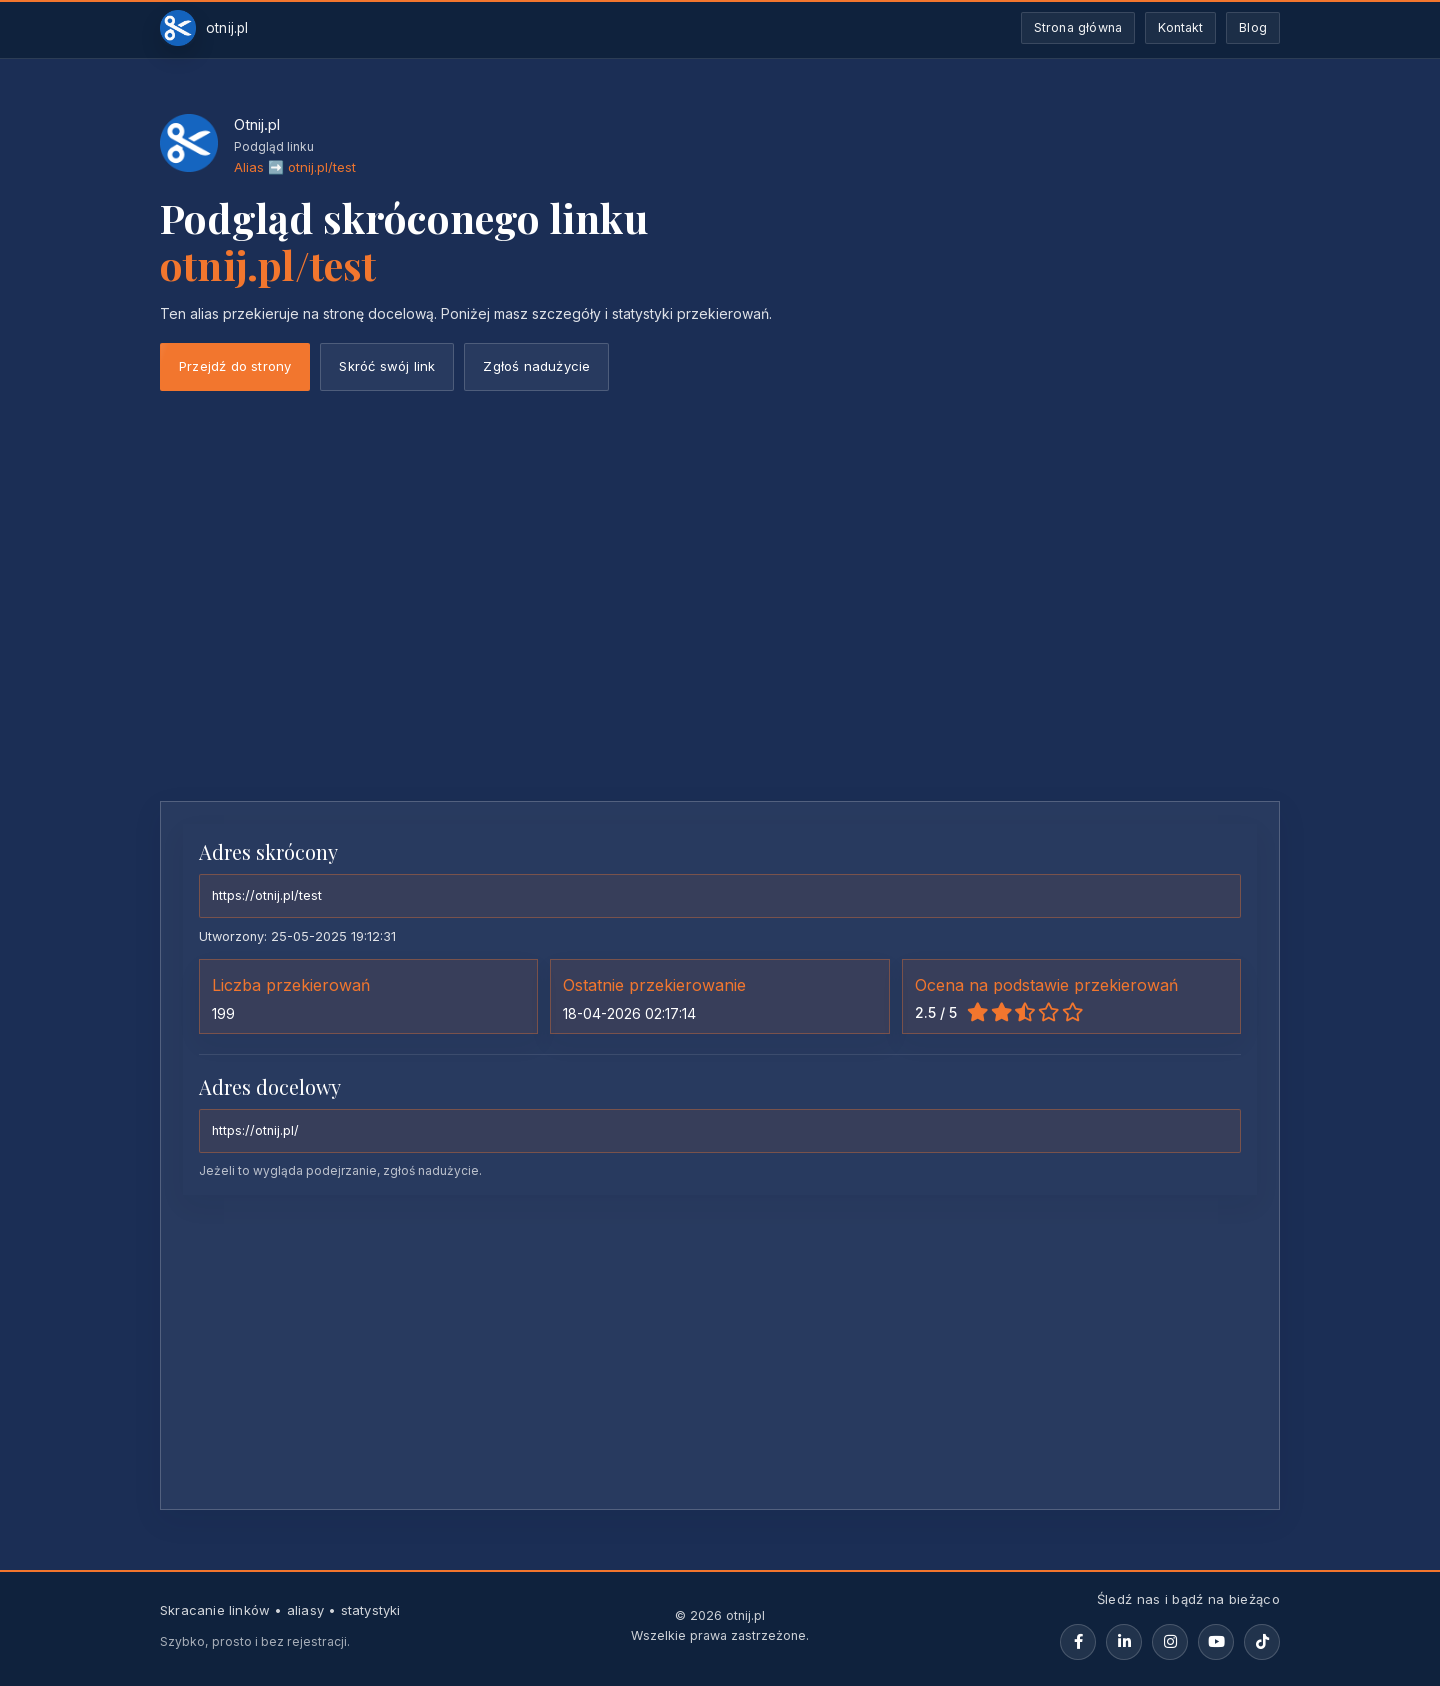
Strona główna (1078, 27)
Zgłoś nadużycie (536, 366)
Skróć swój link (387, 366)
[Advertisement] (720, 636)
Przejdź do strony (235, 366)
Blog (1253, 27)
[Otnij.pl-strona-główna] (204, 28)
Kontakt (1180, 27)
